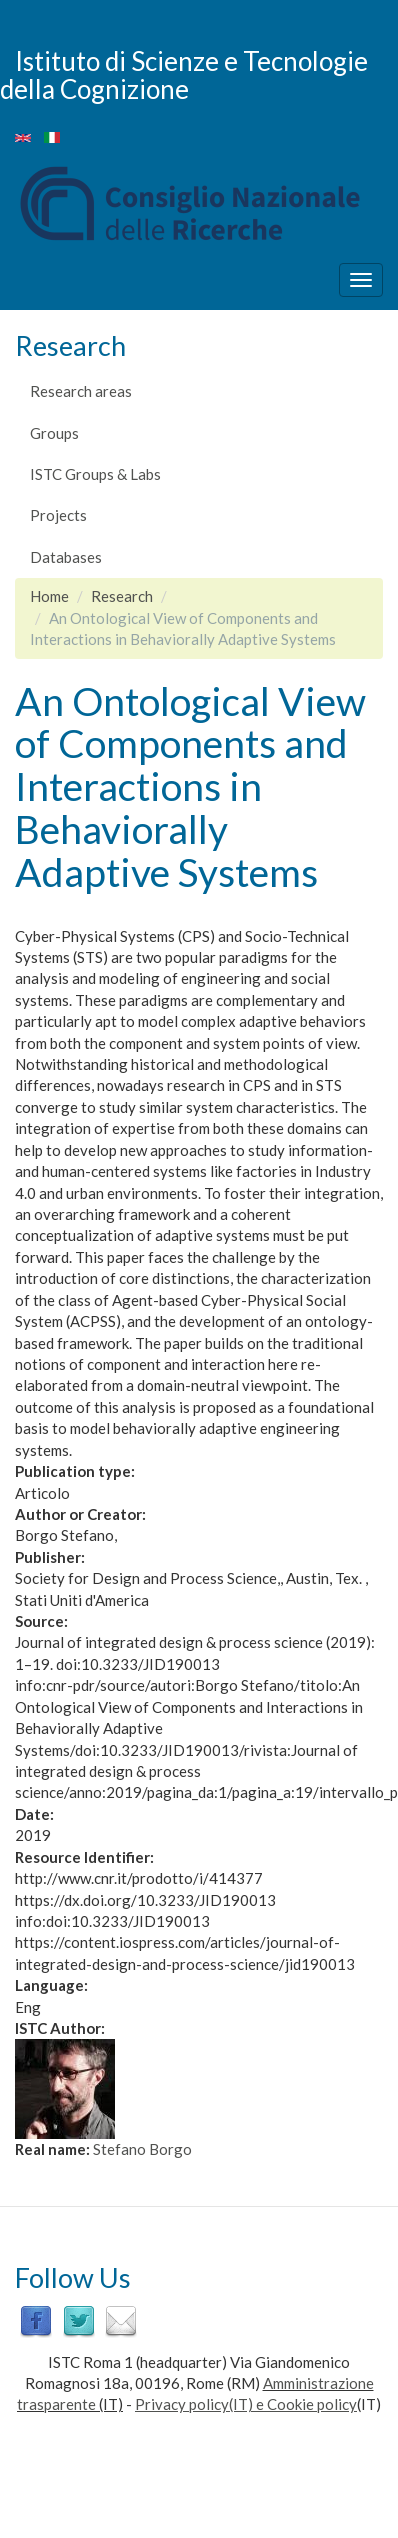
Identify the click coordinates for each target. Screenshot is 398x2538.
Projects (58, 515)
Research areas (81, 391)
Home (49, 596)
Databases (66, 557)
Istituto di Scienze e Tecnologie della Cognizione (184, 74)
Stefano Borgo (142, 2149)
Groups (54, 433)
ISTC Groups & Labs (95, 474)
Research (122, 596)
